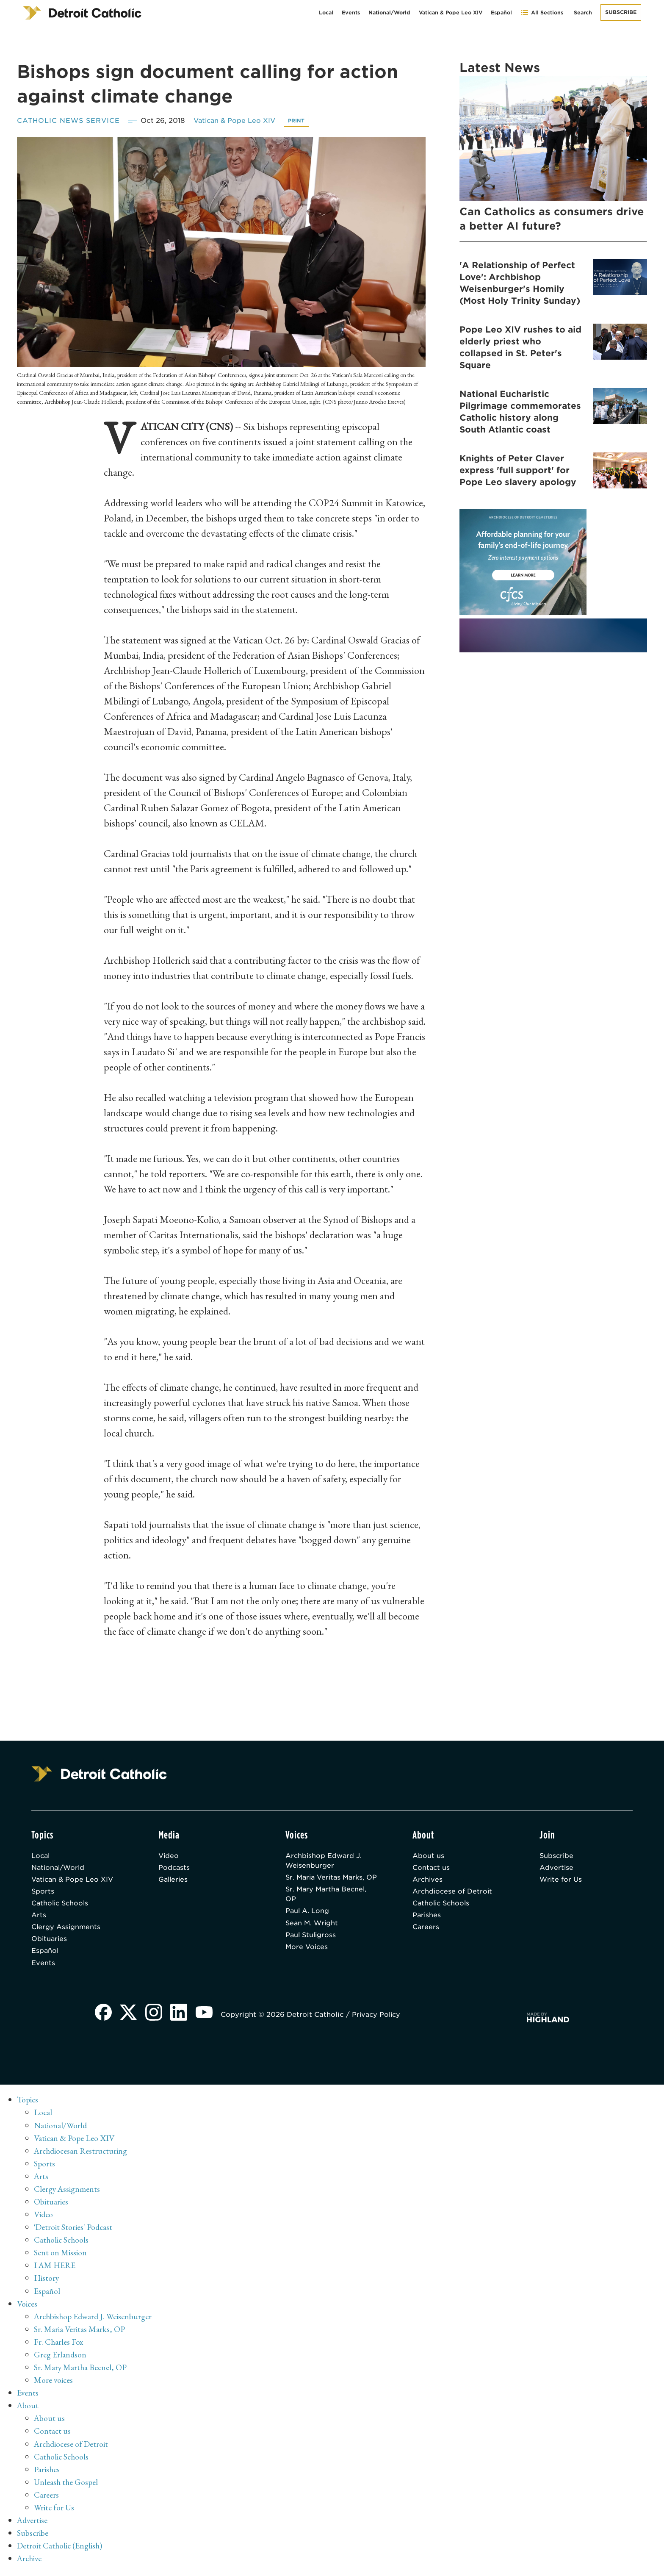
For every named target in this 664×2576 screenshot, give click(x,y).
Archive (30, 2561)
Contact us (431, 1868)
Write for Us (561, 1881)
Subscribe (620, 12)
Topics (28, 2103)
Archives (427, 1881)
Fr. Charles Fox (59, 2345)
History (47, 2281)
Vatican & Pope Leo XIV (450, 12)
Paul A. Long (307, 1923)
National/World (389, 12)
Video (169, 1856)
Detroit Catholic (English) (60, 2548)
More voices (54, 2383)
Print (302, 120)
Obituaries (49, 1942)
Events (351, 12)
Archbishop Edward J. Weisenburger (324, 1861)
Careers (426, 1930)
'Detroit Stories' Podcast (74, 2230)
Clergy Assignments (66, 1930)
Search (583, 12)
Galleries (173, 1881)
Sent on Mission (60, 2256)
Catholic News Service (69, 120)
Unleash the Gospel (67, 2484)
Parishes (427, 1917)
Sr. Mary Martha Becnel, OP (327, 1906)
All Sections (541, 12)
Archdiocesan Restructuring (82, 2154)
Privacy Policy (378, 2018)
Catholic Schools (61, 1905)
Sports (43, 1893)
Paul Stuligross (311, 1948)
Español (501, 12)
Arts (38, 1917)
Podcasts (174, 1868)
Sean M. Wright (312, 1936)
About (28, 2408)
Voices (27, 2307)
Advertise (557, 1868)
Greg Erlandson (60, 2357)
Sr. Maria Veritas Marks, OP (327, 1883)
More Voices (307, 1960)
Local (326, 12)
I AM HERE (55, 2268)
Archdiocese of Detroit (453, 1893)
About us (428, 1856)
